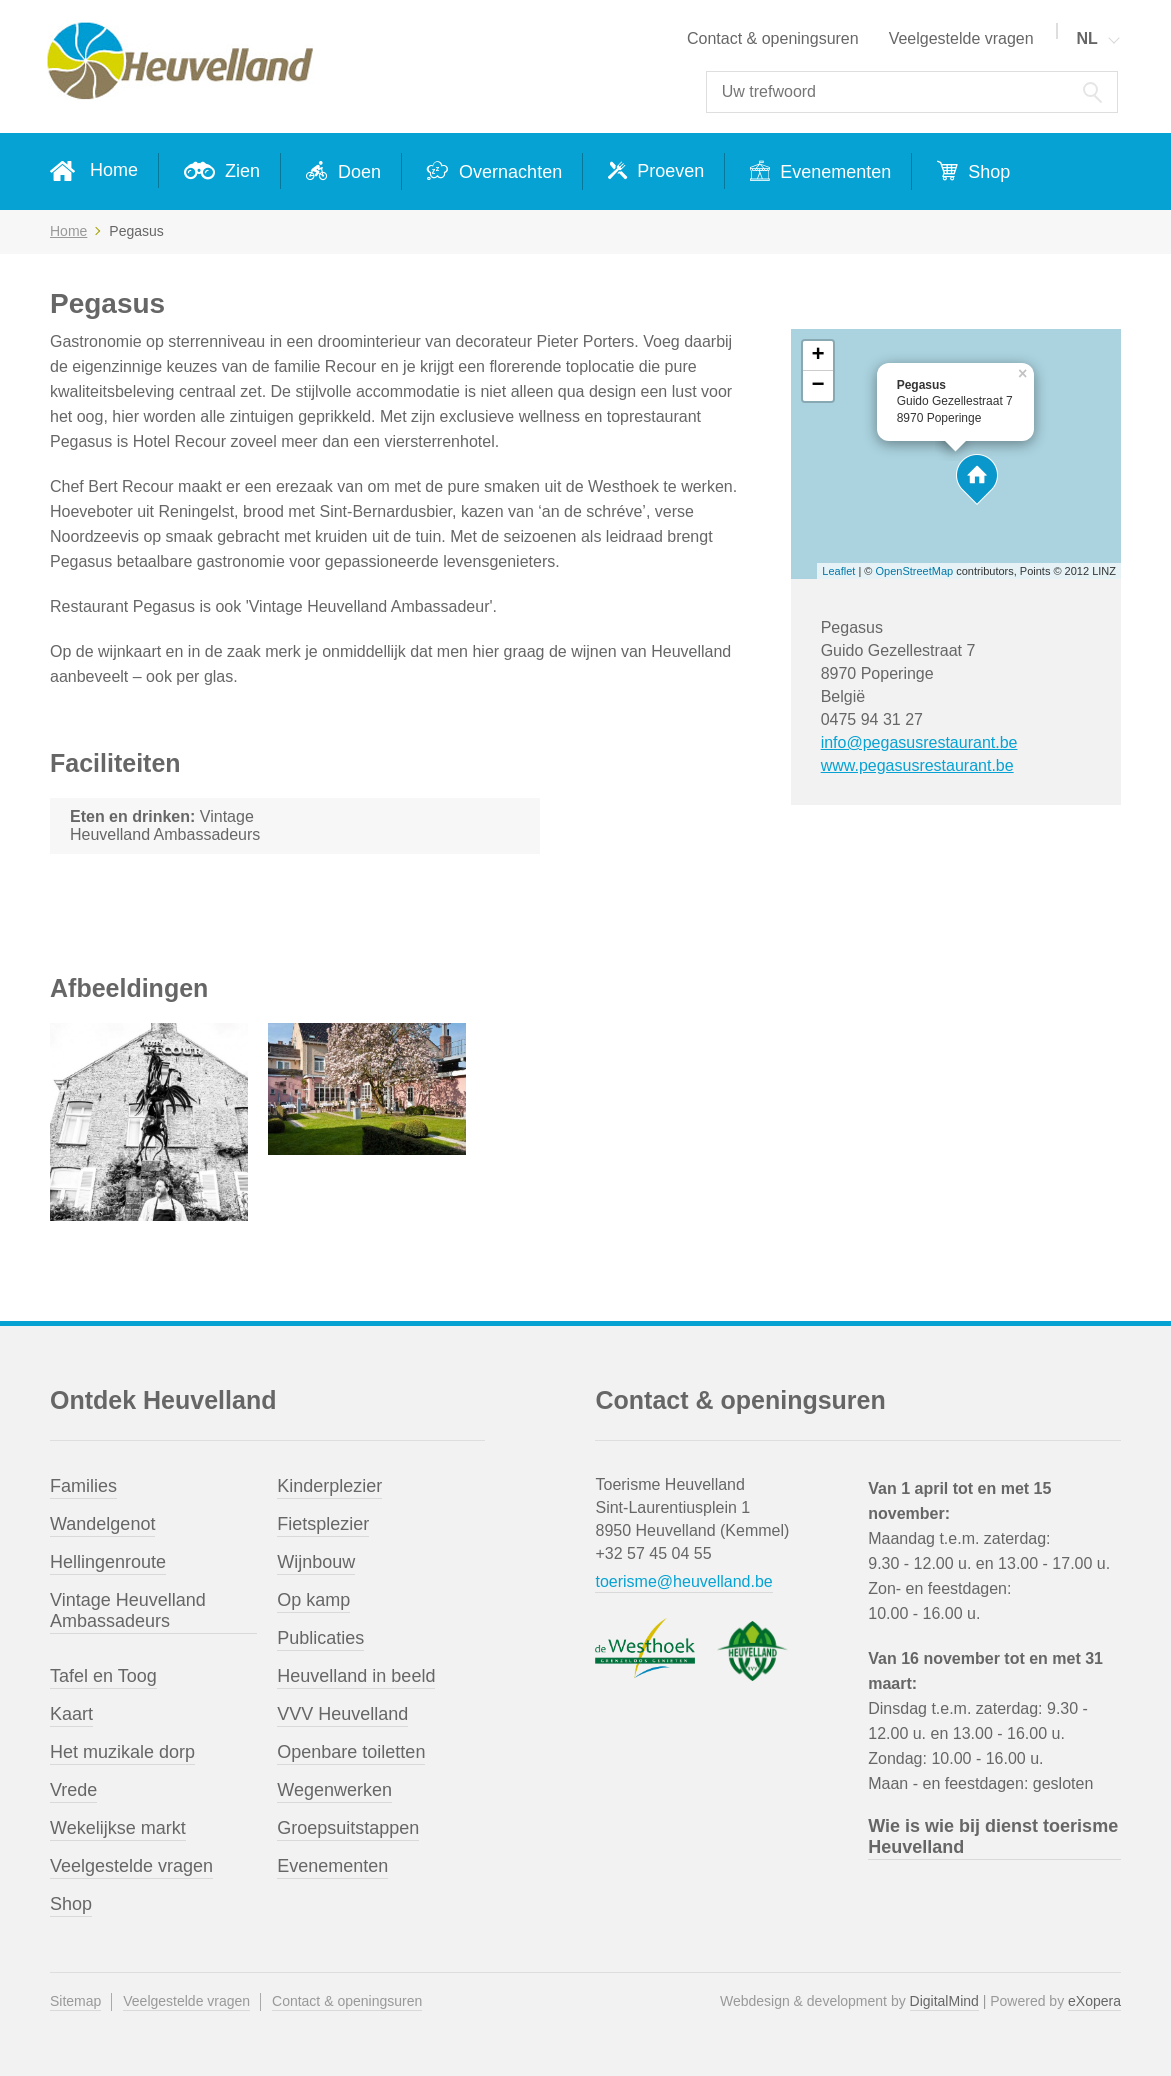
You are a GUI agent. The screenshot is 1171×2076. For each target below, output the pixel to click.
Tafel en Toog (103, 1676)
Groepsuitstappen (348, 1828)
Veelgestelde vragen (961, 38)
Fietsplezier (323, 1524)
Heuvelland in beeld (356, 1676)
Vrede (73, 1790)
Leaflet (838, 571)
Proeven (668, 171)
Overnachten (508, 172)
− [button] (818, 386)
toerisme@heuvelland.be (683, 1581)
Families (83, 1486)
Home (114, 170)
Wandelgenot (102, 1524)
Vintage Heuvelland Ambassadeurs (128, 1610)
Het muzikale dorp (122, 1752)
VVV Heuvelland (342, 1714)
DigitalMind (944, 2001)
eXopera (1094, 2001)
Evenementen (833, 172)
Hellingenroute (108, 1562)
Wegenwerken (334, 1790)
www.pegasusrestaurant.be (917, 765)
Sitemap (75, 2001)
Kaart (71, 1714)
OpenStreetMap (915, 571)
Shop (986, 172)
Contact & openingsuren (773, 38)
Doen (357, 172)
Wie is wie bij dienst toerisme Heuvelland (993, 1836)
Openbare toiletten (351, 1752)
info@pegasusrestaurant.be (919, 742)
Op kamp (313, 1600)
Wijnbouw (316, 1562)
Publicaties (320, 1638)
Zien (240, 171)
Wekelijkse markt (118, 1828)
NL (1086, 38)
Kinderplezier (329, 1486)
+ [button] (818, 356)
